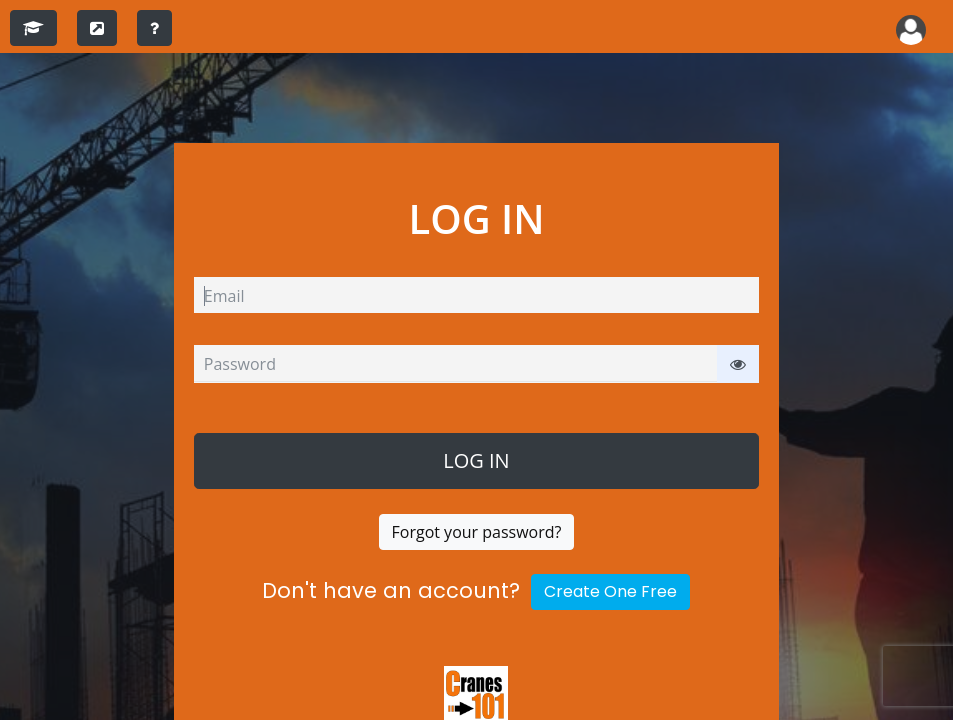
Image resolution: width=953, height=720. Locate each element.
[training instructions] (154, 28)
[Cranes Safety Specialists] (476, 696)
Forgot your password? (477, 532)
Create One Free (610, 591)
